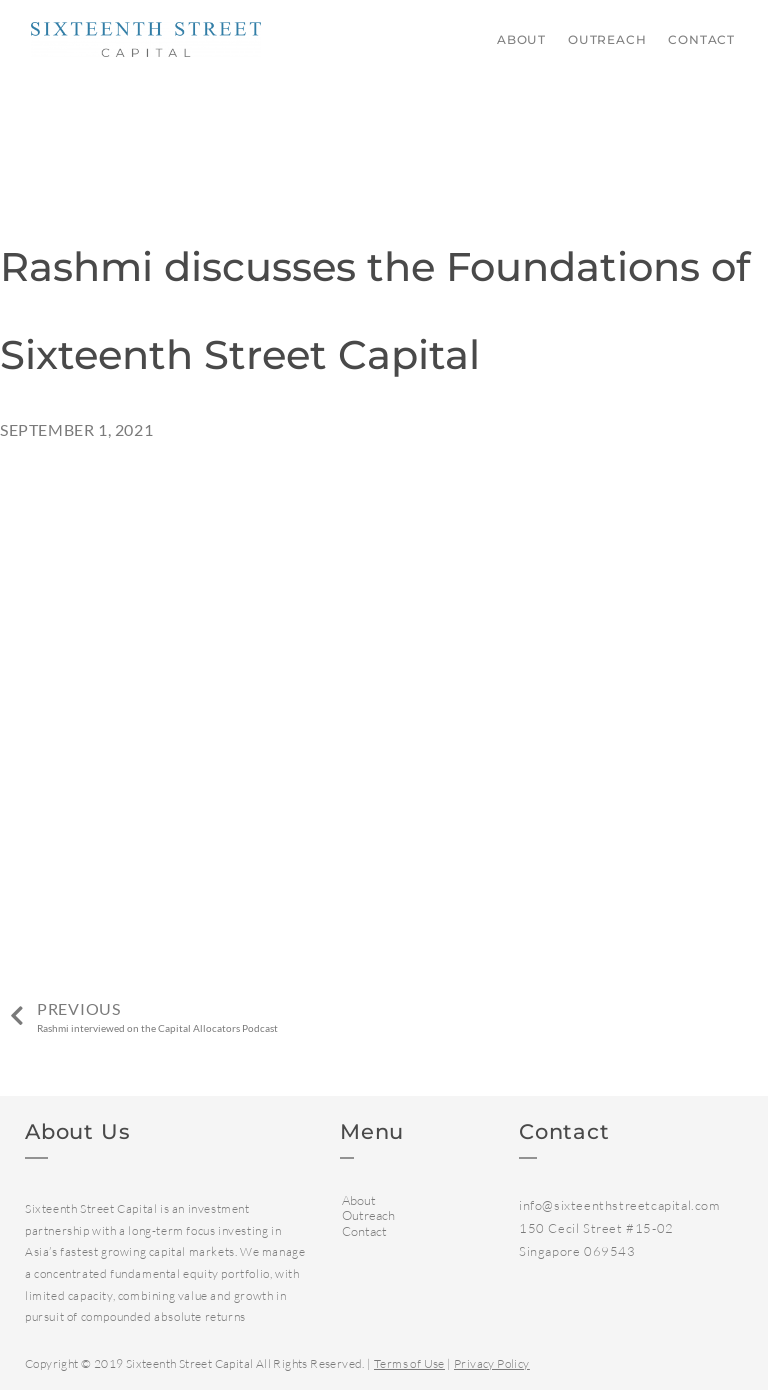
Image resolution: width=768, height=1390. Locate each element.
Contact (701, 39)
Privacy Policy (492, 1363)
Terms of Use (409, 1363)
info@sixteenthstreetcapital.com (619, 1205)
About (521, 39)
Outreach (607, 39)
